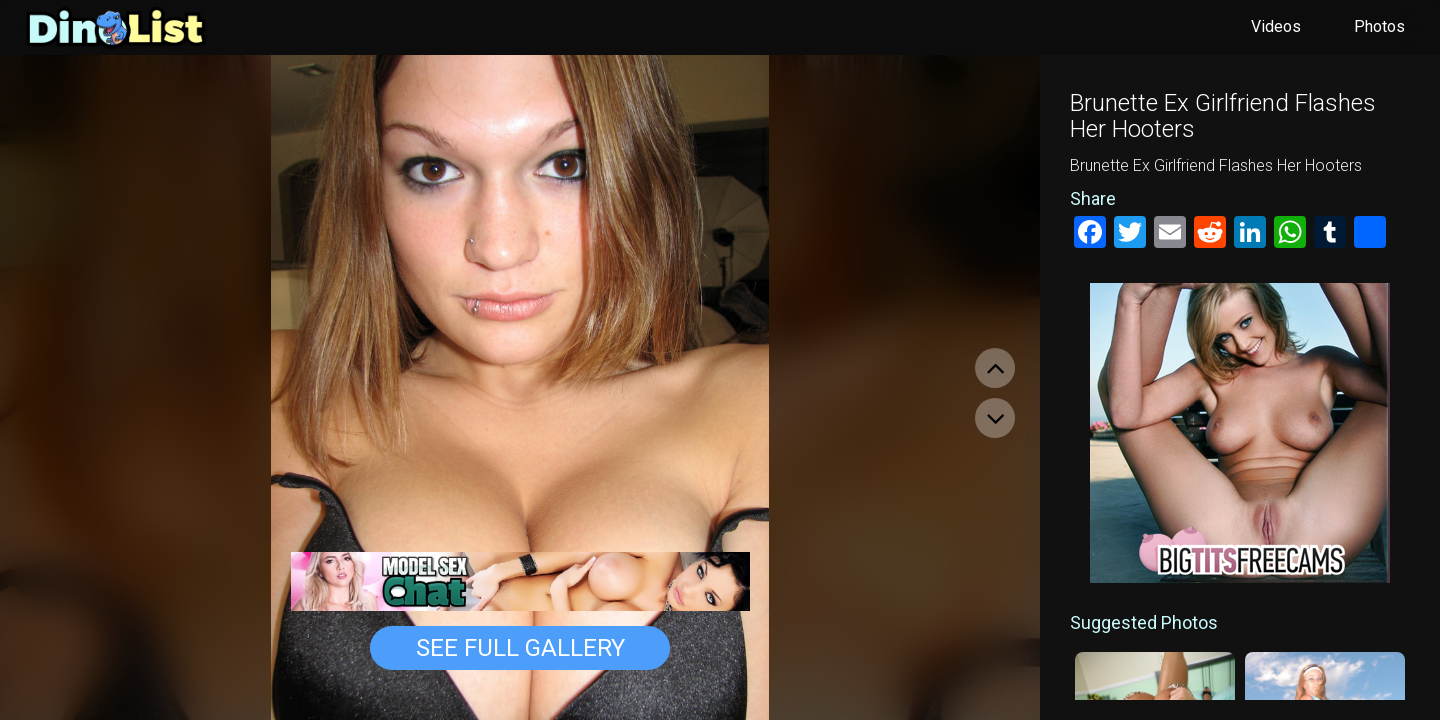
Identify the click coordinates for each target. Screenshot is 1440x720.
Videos (1276, 26)
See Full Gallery (520, 648)
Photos (1379, 26)
